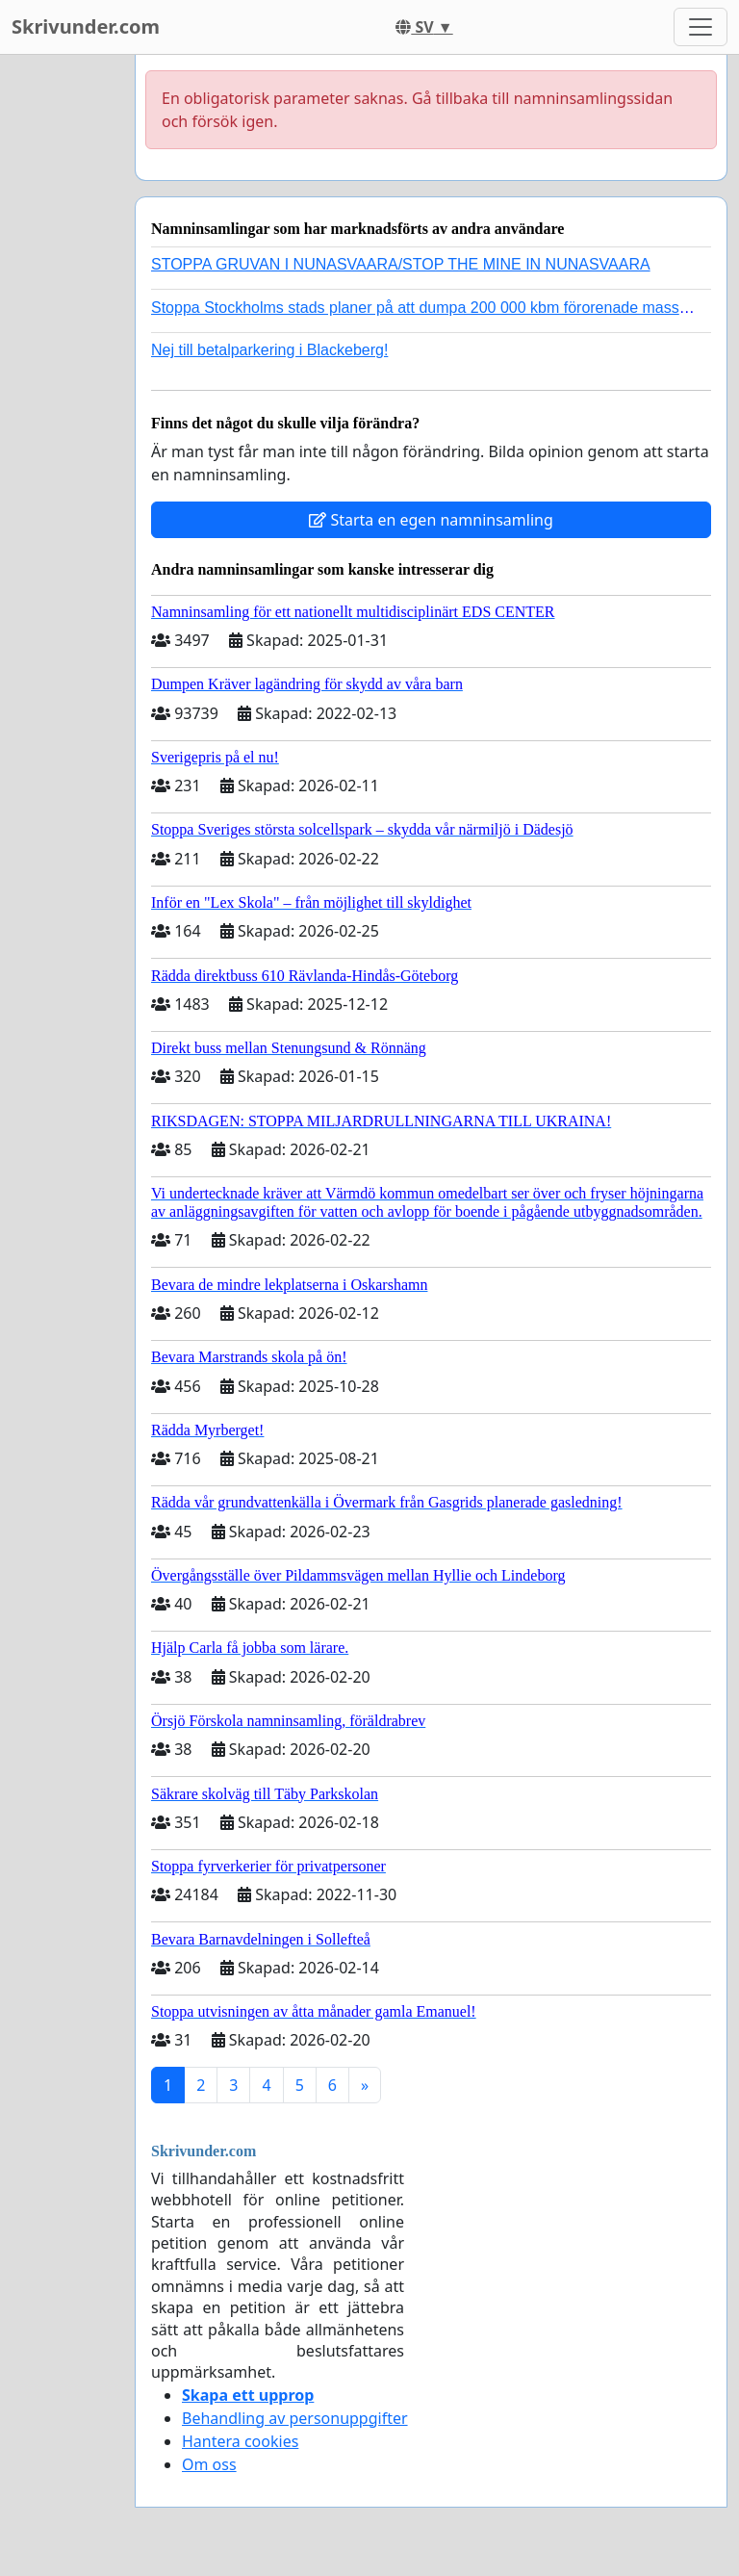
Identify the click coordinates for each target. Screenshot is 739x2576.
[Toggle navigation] (700, 27)
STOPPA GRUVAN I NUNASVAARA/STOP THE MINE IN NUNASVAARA (400, 264)
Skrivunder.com (86, 26)
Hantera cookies (240, 2441)
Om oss (209, 2464)
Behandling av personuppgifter (295, 2418)
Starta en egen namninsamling (431, 519)
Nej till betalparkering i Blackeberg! (269, 350)
